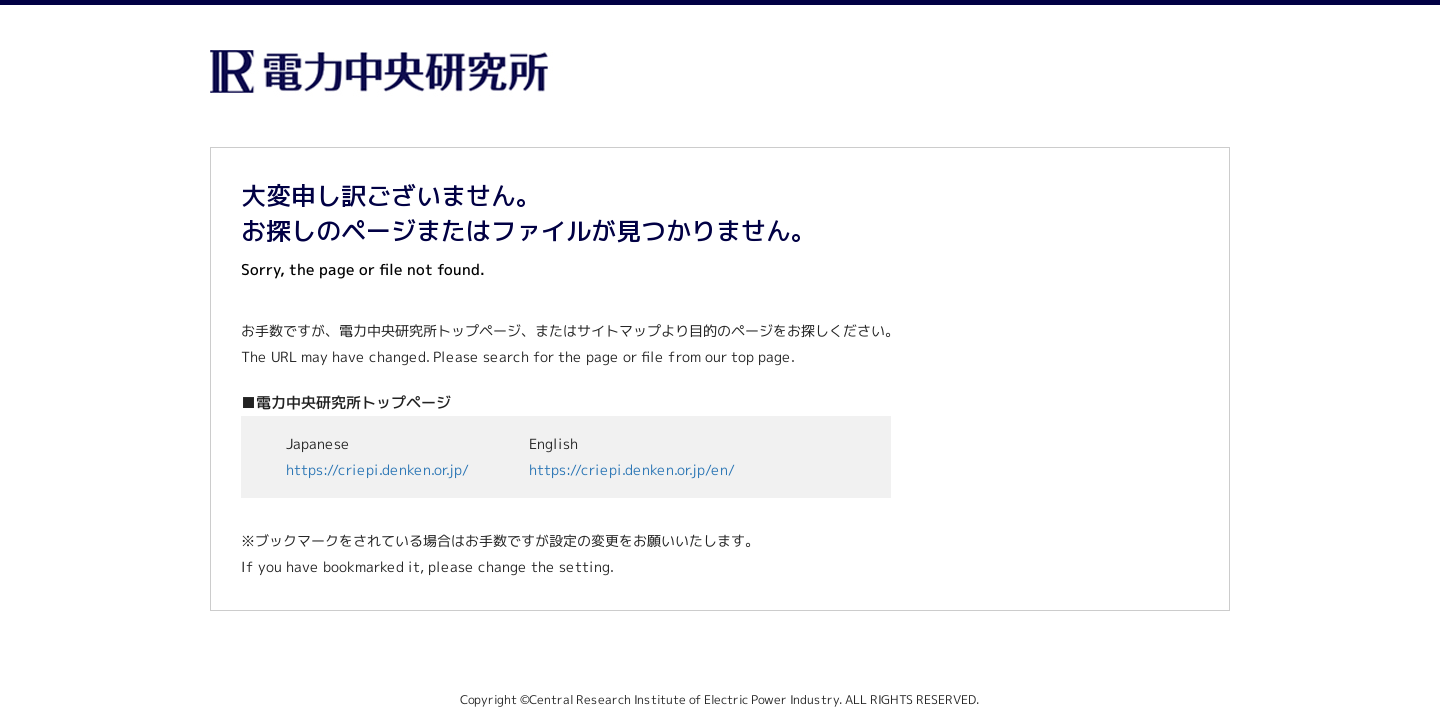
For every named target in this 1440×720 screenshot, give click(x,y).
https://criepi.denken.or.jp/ (377, 469)
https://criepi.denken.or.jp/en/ (632, 469)
